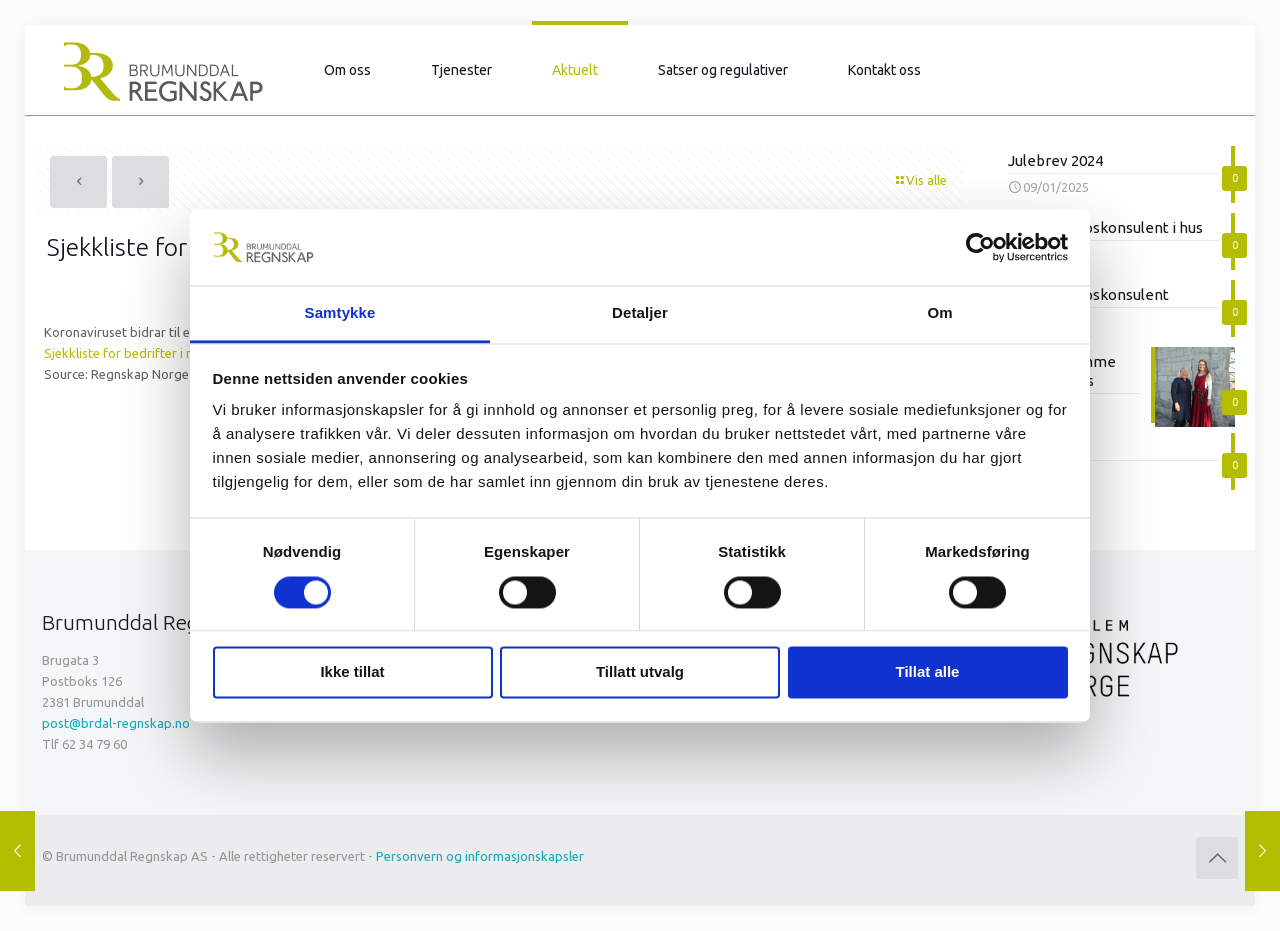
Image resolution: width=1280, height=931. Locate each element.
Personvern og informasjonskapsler (480, 856)
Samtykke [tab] (340, 313)
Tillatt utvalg (640, 672)
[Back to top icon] (1217, 858)
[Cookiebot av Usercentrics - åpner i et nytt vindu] (980, 247)
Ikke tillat (352, 672)
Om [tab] (939, 313)
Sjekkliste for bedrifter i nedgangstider (158, 353)
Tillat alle (928, 672)
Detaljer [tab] (640, 313)
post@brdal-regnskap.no (116, 723)
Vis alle (920, 180)
